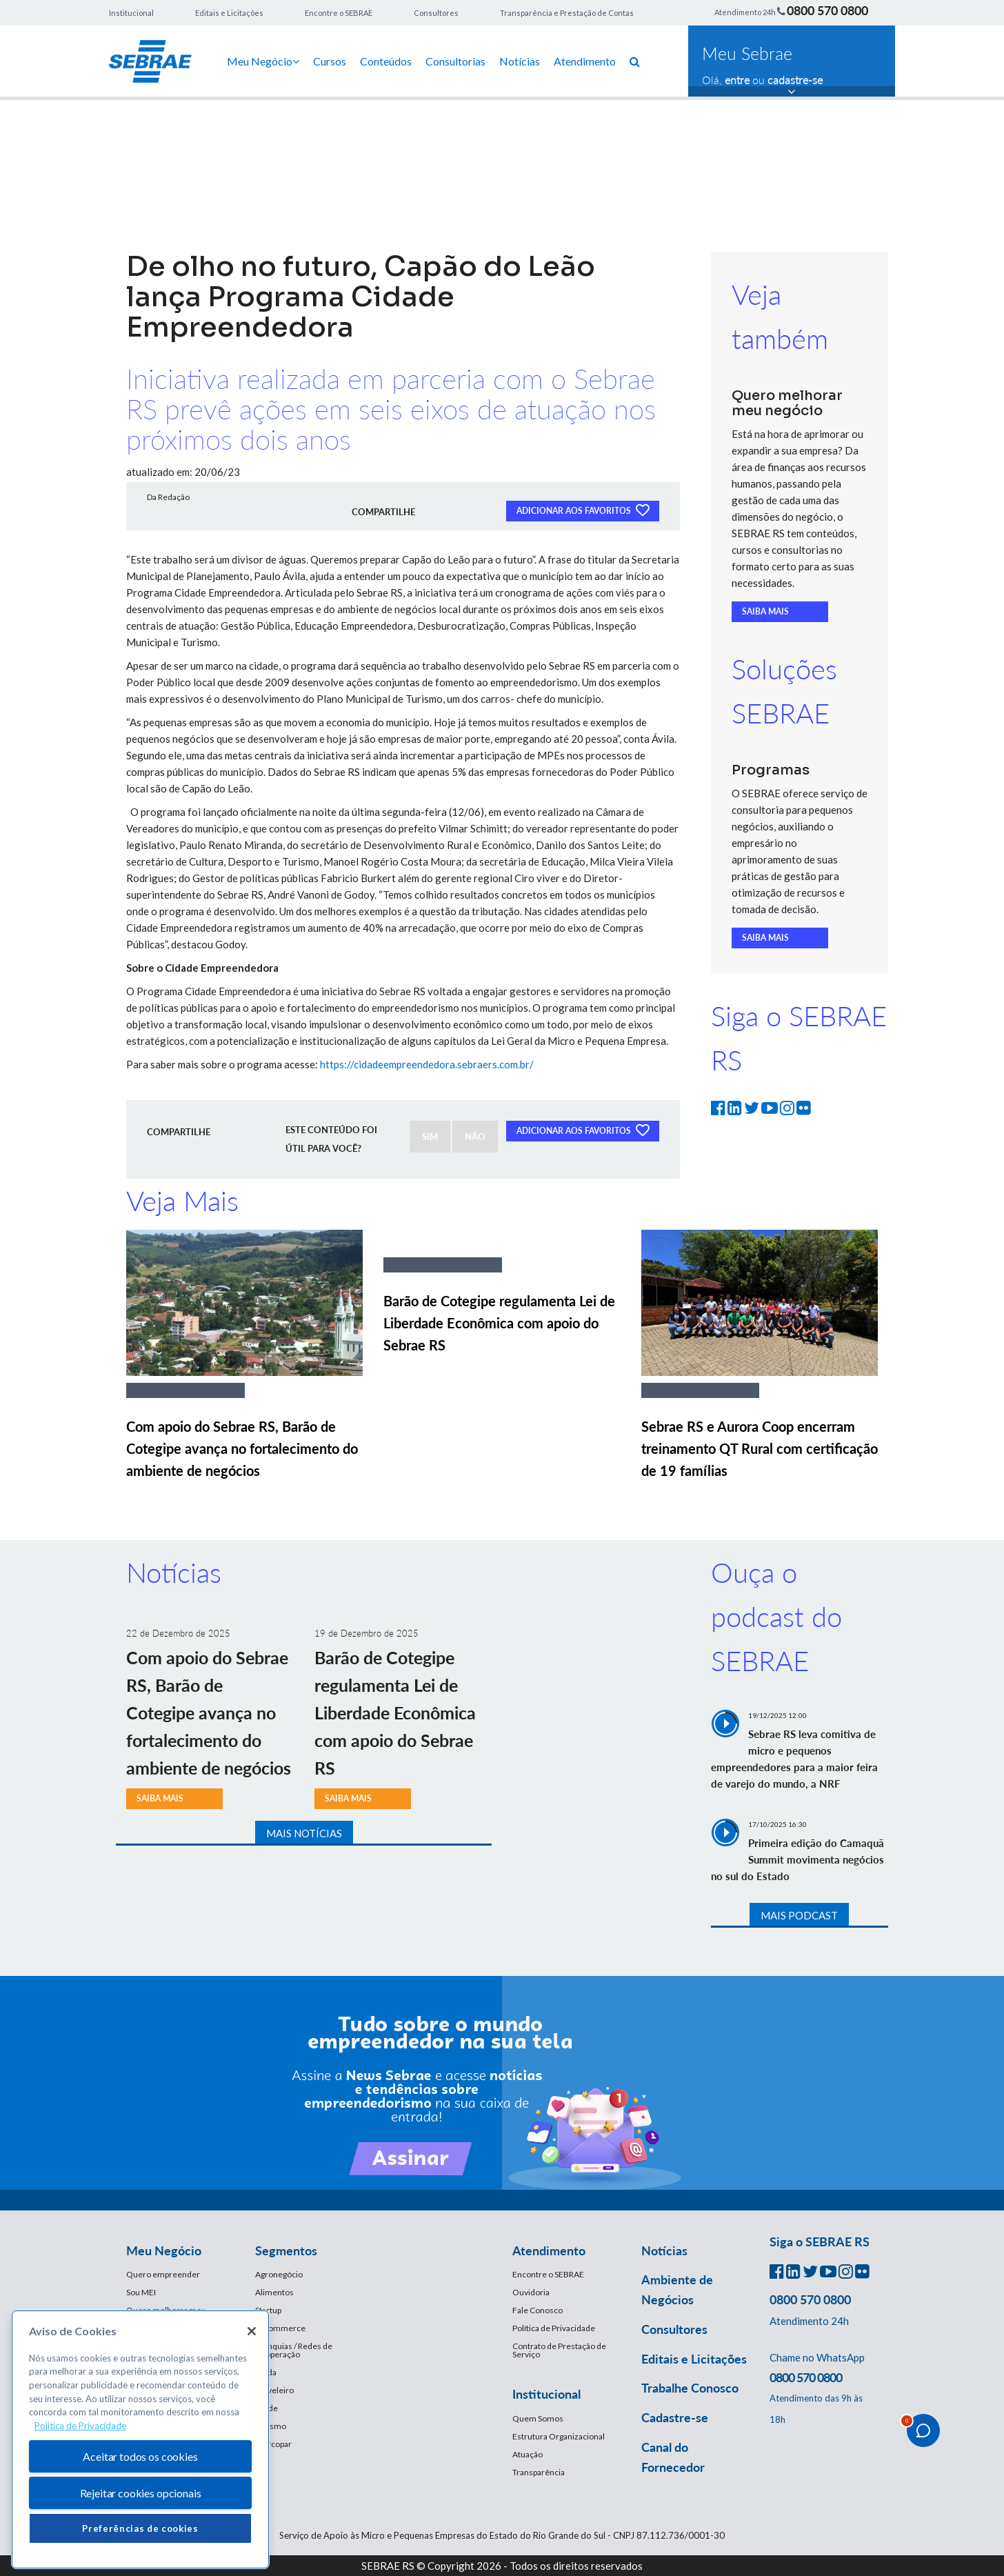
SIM (430, 1136)
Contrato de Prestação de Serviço (559, 2350)
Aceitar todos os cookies (140, 2456)
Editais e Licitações (229, 12)
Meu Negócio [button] (163, 2250)
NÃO (475, 1136)
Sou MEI (141, 2292)
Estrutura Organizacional (558, 2436)
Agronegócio (279, 2274)
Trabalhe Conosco (690, 2387)
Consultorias (455, 61)
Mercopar (273, 2444)
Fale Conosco (537, 2310)
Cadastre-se (674, 2417)
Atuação (527, 2454)
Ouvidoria (531, 2292)
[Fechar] (252, 2331)
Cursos (329, 61)
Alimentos (274, 2292)
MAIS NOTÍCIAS (304, 1833)
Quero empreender (163, 2274)
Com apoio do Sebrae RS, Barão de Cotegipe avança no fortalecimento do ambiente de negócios (242, 1448)
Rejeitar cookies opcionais (140, 2492)
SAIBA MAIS (765, 611)
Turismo (270, 2426)
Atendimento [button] (548, 2250)
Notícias (519, 61)
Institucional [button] (546, 2394)
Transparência (538, 2472)
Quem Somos (537, 2418)
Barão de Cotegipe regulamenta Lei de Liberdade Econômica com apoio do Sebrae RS (499, 1322)
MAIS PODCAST (799, 1915)
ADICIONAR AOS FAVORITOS (582, 509)
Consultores (436, 12)
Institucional (131, 12)
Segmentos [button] (286, 2250)
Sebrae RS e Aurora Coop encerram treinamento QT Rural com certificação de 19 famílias (759, 1448)
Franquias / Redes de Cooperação (293, 2350)
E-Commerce (280, 2328)
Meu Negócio (263, 61)
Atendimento (585, 61)
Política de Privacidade (553, 2328)
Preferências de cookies (140, 2528)
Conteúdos (386, 61)
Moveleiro (274, 2390)
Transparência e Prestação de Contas (567, 12)
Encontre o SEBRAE (338, 12)
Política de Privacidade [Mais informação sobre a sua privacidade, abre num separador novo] (80, 2425)
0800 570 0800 (827, 10)
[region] (140, 2440)
